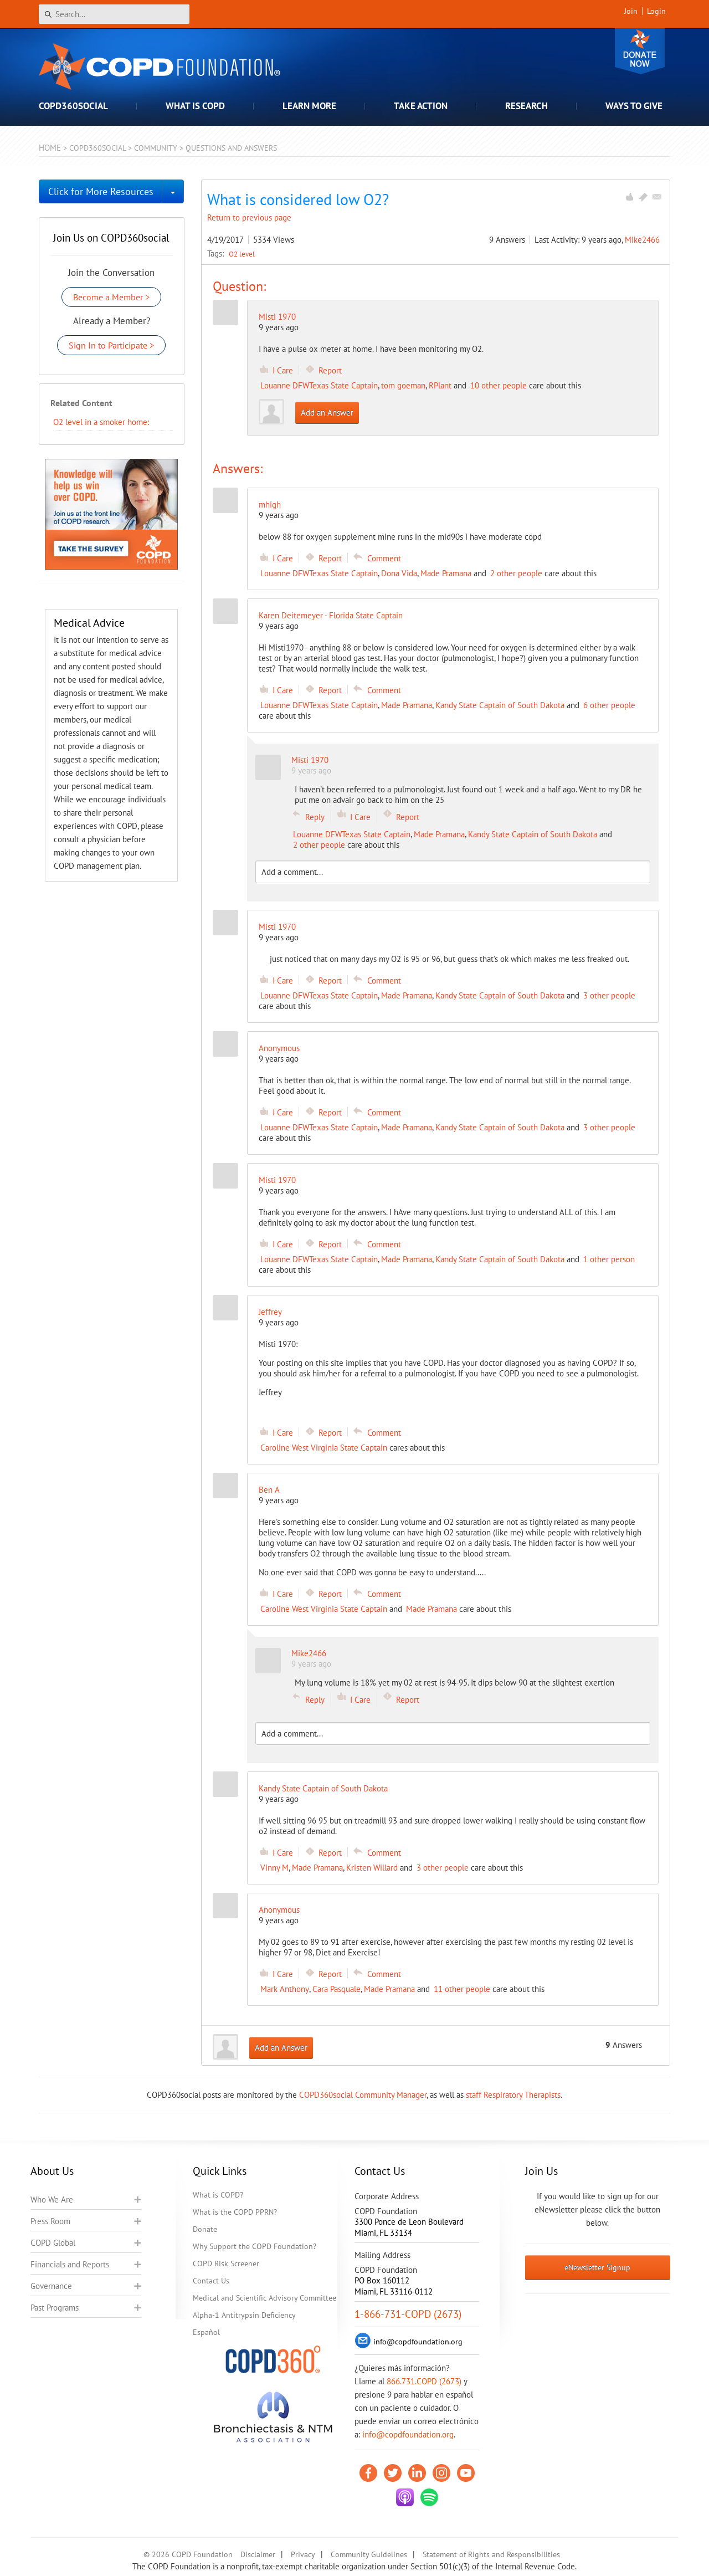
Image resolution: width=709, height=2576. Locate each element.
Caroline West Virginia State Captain (323, 1447)
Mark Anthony (284, 1989)
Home (50, 147)
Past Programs (54, 2307)
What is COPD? (218, 2195)
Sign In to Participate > (111, 345)
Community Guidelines (369, 2554)
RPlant (440, 385)
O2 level (242, 254)
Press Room (50, 2221)
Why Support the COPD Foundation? (254, 2246)
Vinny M (274, 1867)
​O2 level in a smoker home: (101, 422)
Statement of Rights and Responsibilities (491, 2554)
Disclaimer (257, 2554)
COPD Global (52, 2242)
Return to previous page (249, 217)
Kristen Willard (372, 1867)
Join (631, 11)
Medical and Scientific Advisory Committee (264, 2298)
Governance (51, 2286)
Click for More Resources (100, 191)
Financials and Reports (69, 2264)
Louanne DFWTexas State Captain (319, 385)
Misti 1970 (277, 316)
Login (656, 11)
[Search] (114, 14)
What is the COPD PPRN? (235, 2212)
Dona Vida (399, 573)
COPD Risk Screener (226, 2263)
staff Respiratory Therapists (513, 2095)
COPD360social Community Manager (363, 2095)
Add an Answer (327, 412)
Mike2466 (642, 239)
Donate (640, 51)
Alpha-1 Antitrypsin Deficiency (244, 2315)
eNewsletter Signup (597, 2267)
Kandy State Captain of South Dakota (499, 705)
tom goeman (403, 385)
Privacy (303, 2554)
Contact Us (211, 2281)
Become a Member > (111, 297)
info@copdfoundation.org (408, 2434)
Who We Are (51, 2199)
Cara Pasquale (336, 1989)
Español (206, 2332)
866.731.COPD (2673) (424, 2381)
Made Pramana (445, 573)
